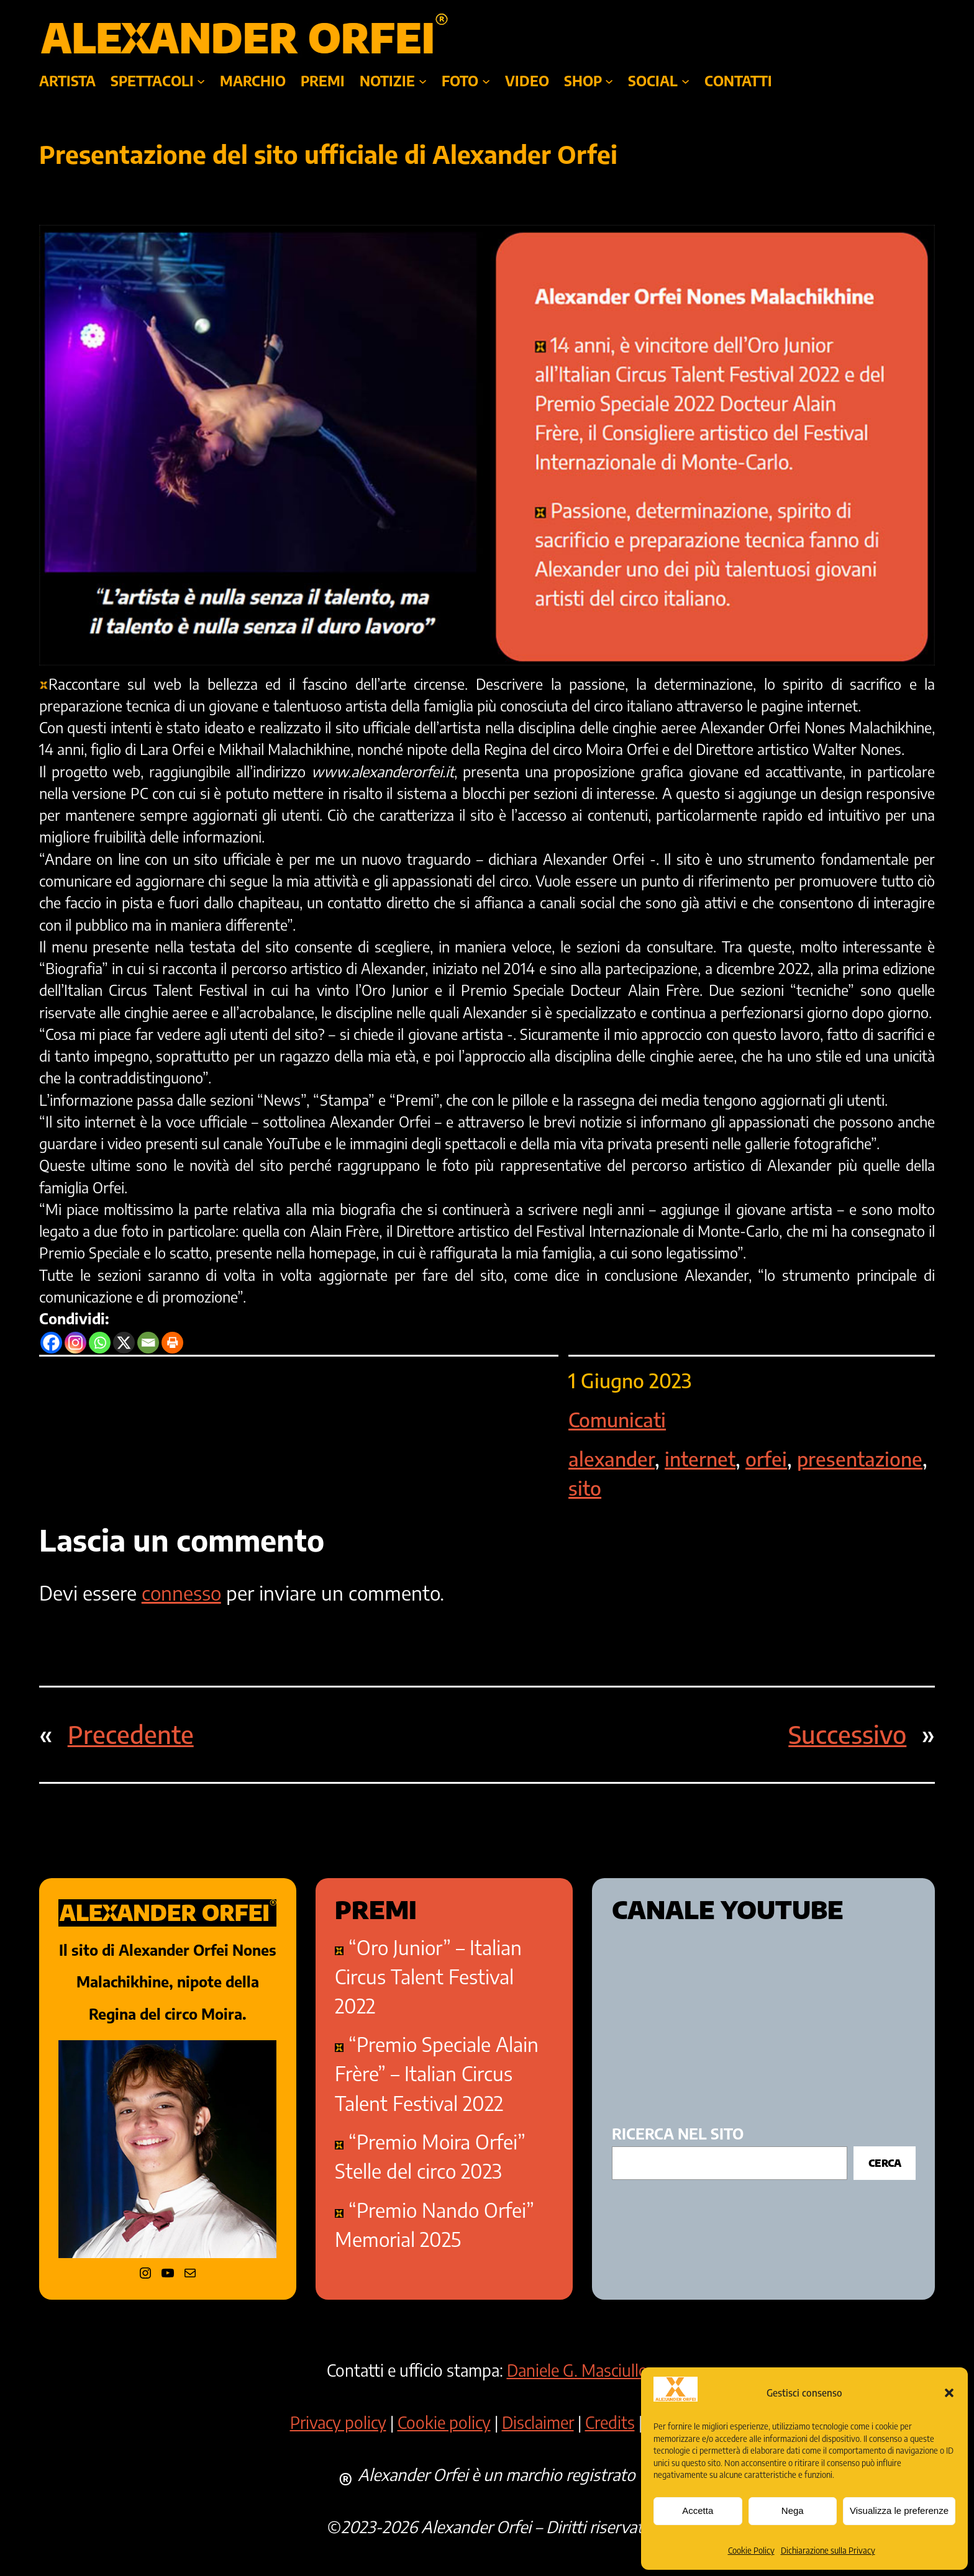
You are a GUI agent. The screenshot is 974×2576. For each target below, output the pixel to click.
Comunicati (617, 1420)
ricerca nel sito (678, 2134)
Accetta (697, 2510)
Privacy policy (338, 2422)
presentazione (859, 1459)
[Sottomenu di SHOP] (609, 81)
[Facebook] (51, 1343)
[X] (124, 1343)
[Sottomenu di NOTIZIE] (423, 81)
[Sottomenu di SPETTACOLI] (201, 81)
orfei (766, 1459)
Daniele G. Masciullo (577, 2370)
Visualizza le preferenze (899, 2510)
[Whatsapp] (100, 1343)
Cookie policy (444, 2422)
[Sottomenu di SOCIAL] (685, 81)
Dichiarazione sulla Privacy (828, 2551)
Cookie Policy (751, 2551)
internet (700, 1459)
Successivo (847, 1734)
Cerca (884, 2163)
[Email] (148, 1343)
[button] (949, 2393)
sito (584, 1488)
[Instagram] (75, 1343)
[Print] (172, 1343)
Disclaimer (538, 2422)
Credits (610, 2422)
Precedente (131, 1734)
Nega (792, 2510)
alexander (611, 1459)
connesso (181, 1593)
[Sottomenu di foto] (486, 81)
